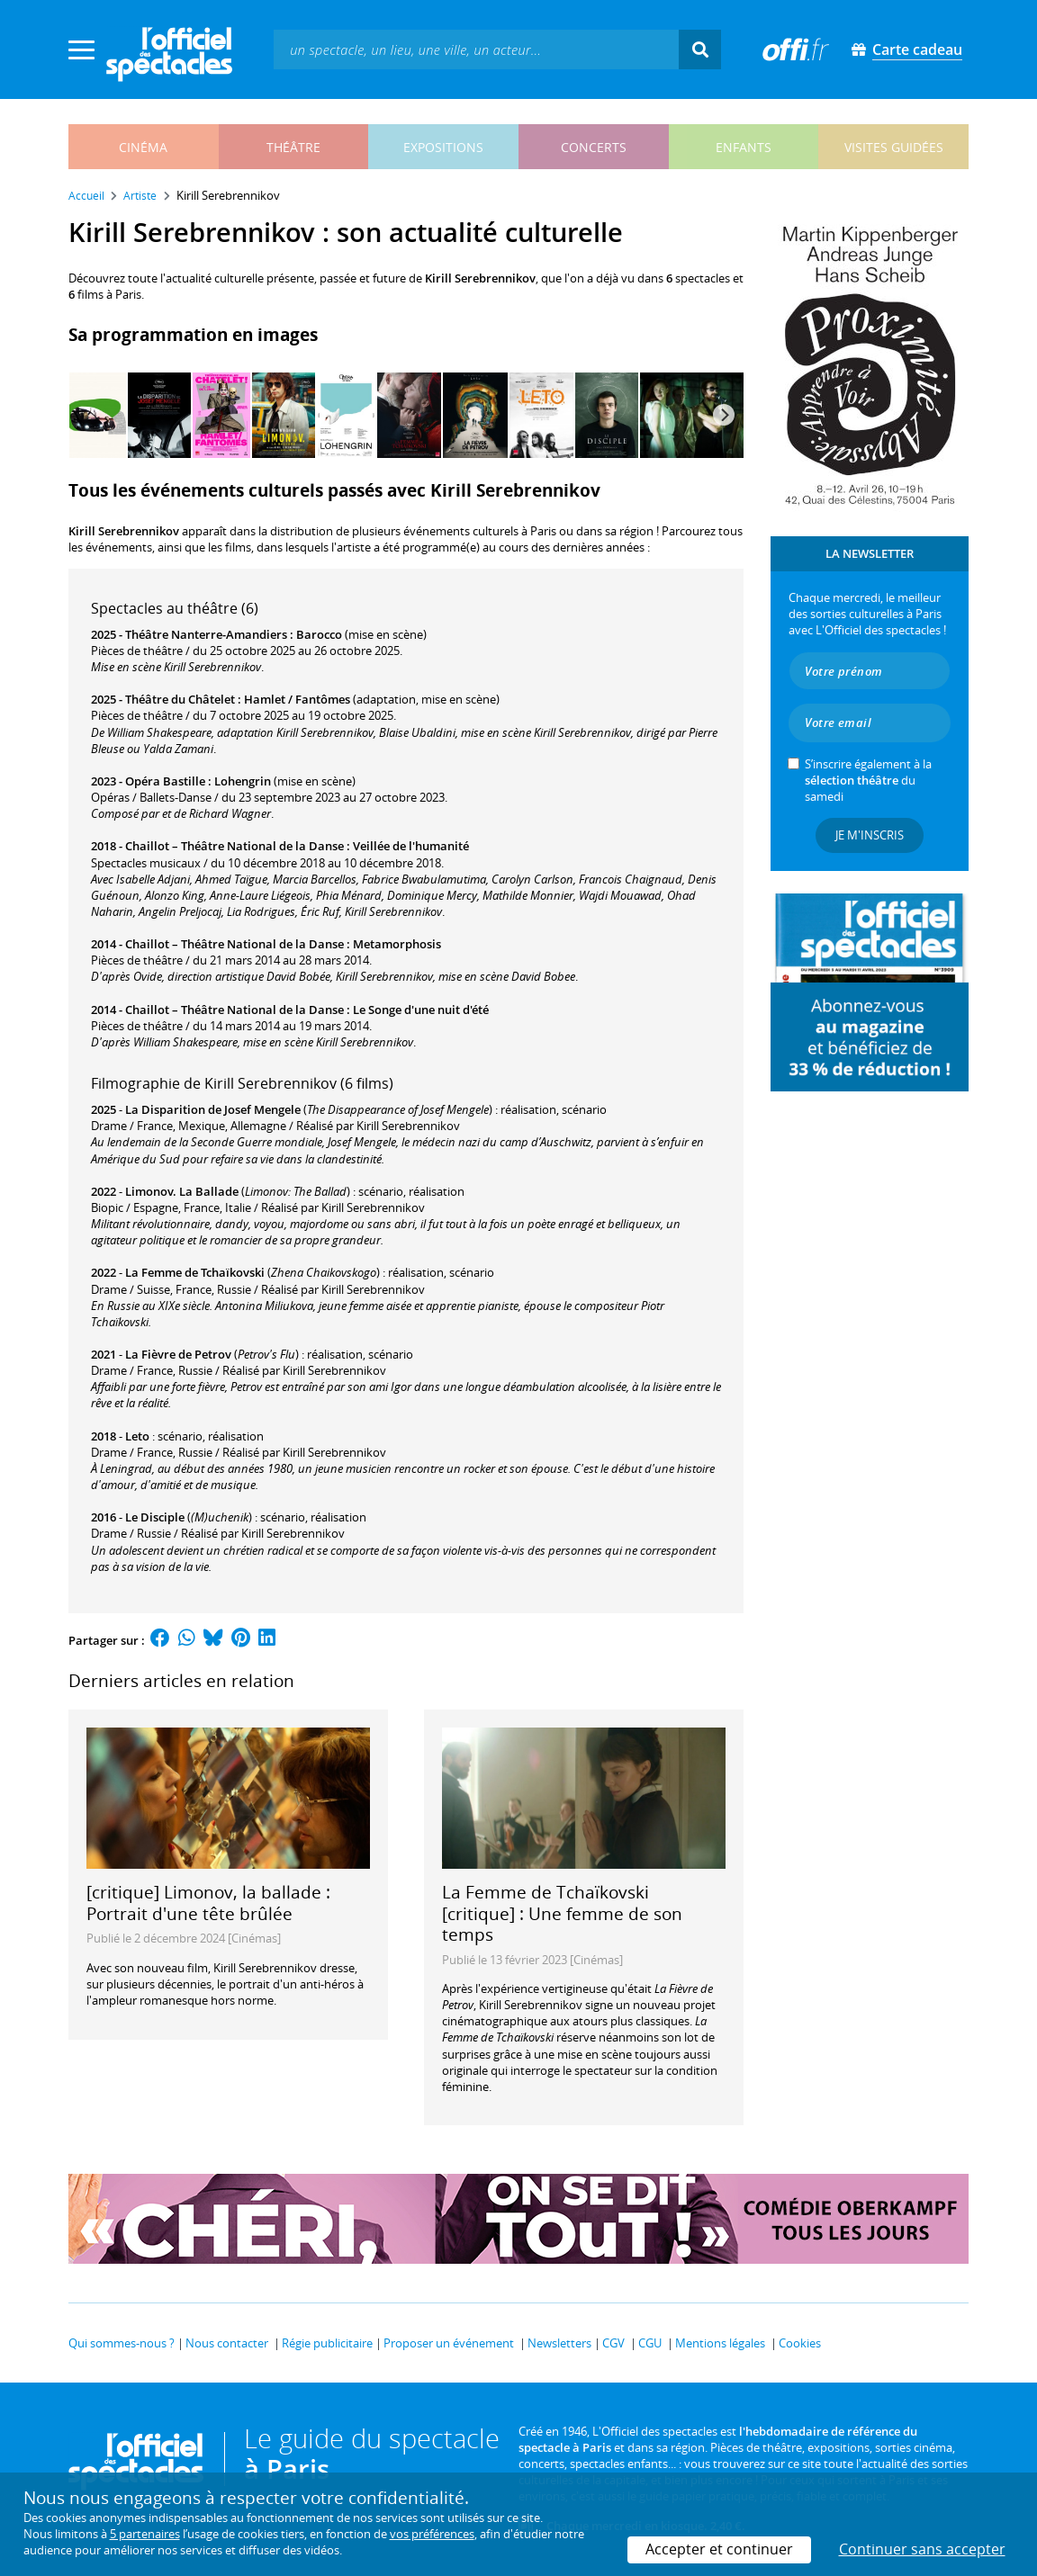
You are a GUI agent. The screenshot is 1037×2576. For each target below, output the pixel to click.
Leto (137, 1436)
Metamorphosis (397, 944)
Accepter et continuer (719, 2549)
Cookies (800, 2343)
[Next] (724, 415)
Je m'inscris (869, 835)
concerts (594, 147)
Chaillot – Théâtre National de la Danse (234, 846)
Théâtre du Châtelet (180, 699)
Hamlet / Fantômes (297, 699)
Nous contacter (226, 2343)
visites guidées (893, 147)
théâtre (293, 147)
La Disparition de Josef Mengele (213, 1109)
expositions (443, 147)
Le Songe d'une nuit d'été (421, 1009)
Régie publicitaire (327, 2343)
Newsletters (559, 2343)
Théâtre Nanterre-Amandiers (206, 634)
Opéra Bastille (165, 781)
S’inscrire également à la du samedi (868, 780)
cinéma (143, 147)
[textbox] (476, 49)
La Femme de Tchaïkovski (195, 1272)
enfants (743, 147)
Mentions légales (720, 2343)
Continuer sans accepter (922, 2549)
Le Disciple (155, 1517)
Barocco (319, 634)
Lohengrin (242, 781)
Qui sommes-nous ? (121, 2343)
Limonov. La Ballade (182, 1191)
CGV (613, 2343)
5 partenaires (145, 2534)
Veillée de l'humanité (411, 846)
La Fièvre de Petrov (178, 1354)
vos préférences (432, 2534)
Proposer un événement (448, 2343)
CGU (650, 2343)
